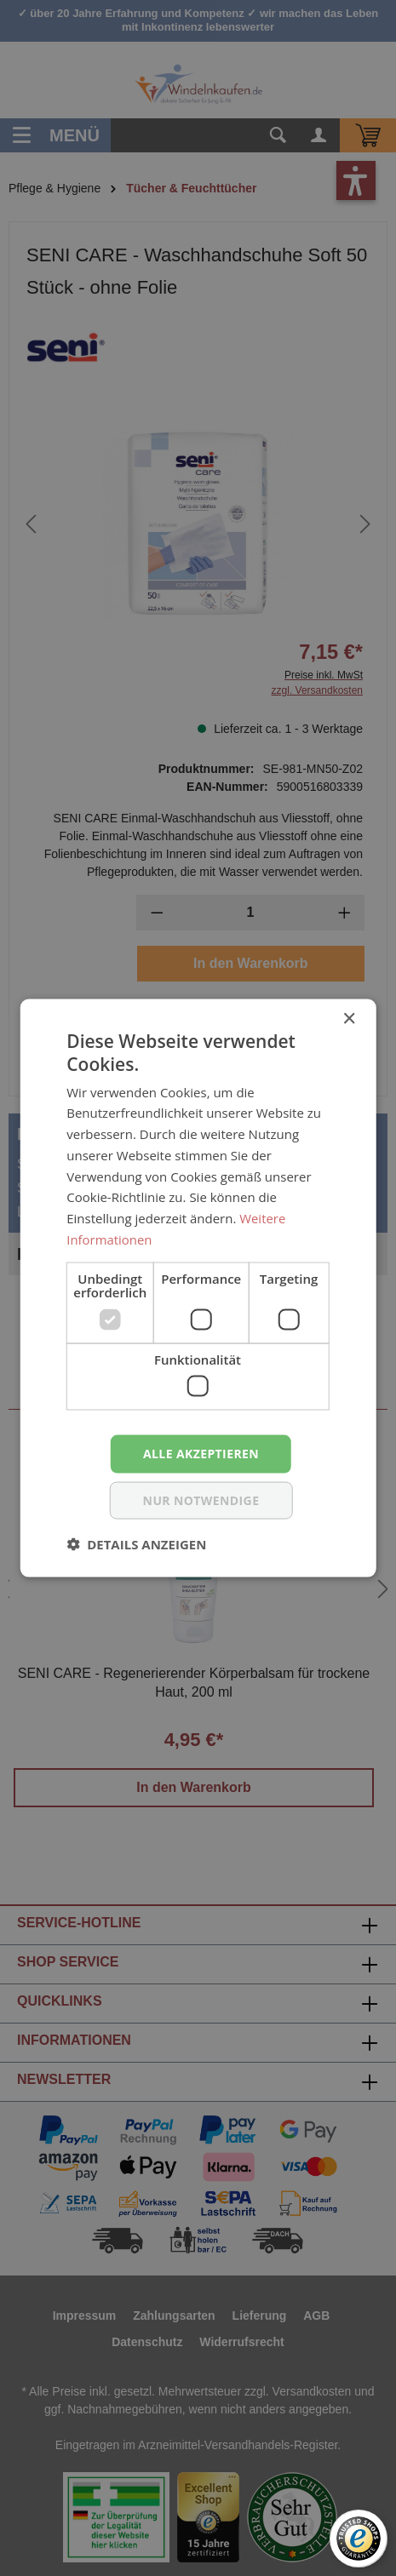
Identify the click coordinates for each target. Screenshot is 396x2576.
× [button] (348, 1019)
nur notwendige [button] (201, 1499)
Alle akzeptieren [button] (201, 1453)
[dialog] (198, 1288)
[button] (136, 1543)
